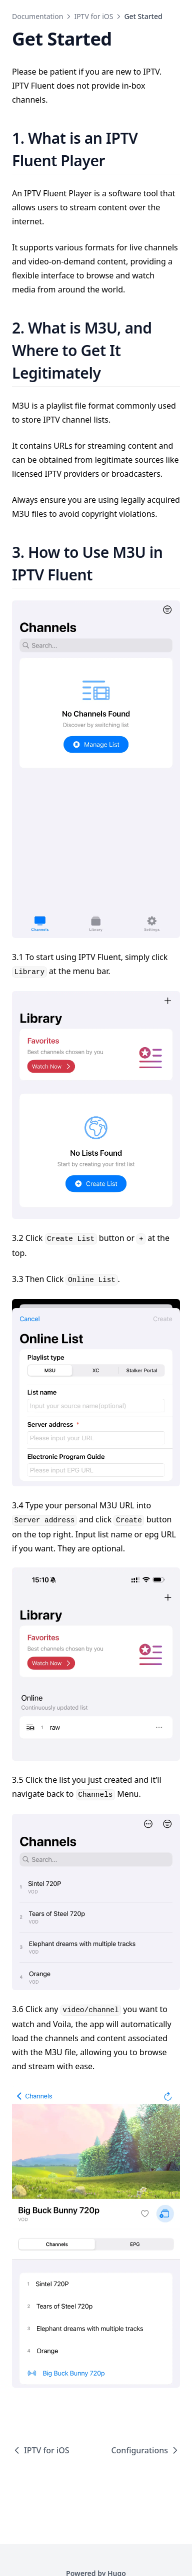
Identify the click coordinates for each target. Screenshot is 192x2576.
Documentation (37, 16)
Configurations (145, 2450)
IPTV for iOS (93, 16)
